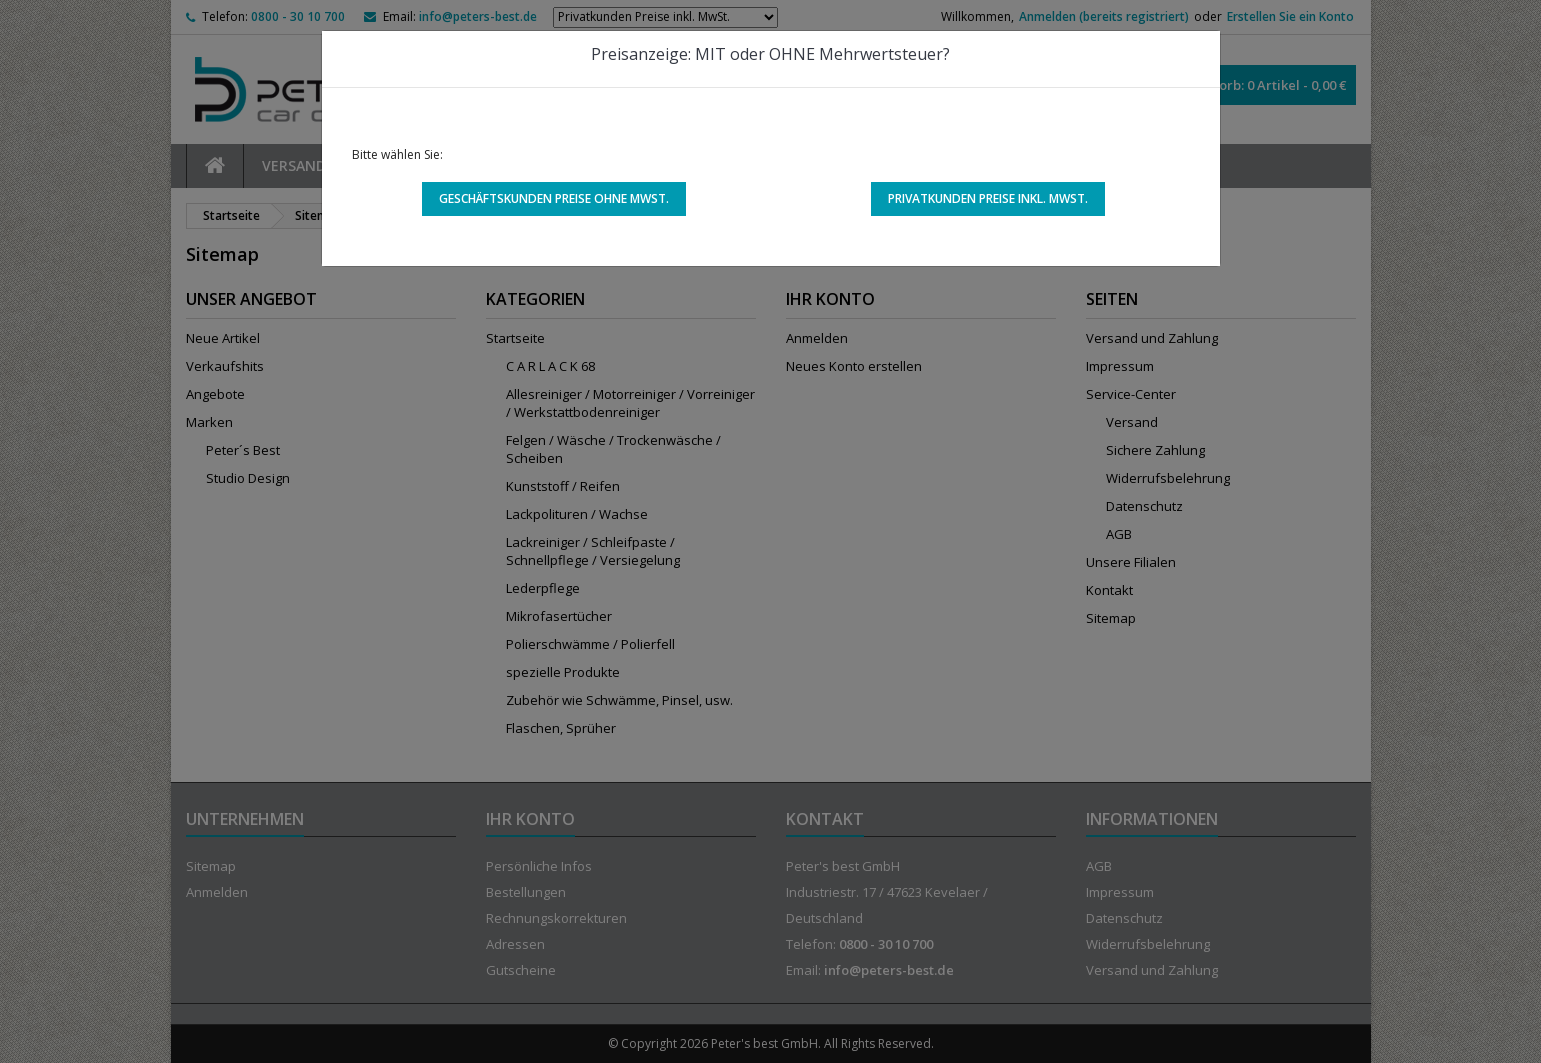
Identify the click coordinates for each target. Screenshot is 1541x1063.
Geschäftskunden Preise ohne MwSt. (554, 198)
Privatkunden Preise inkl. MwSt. (988, 198)
